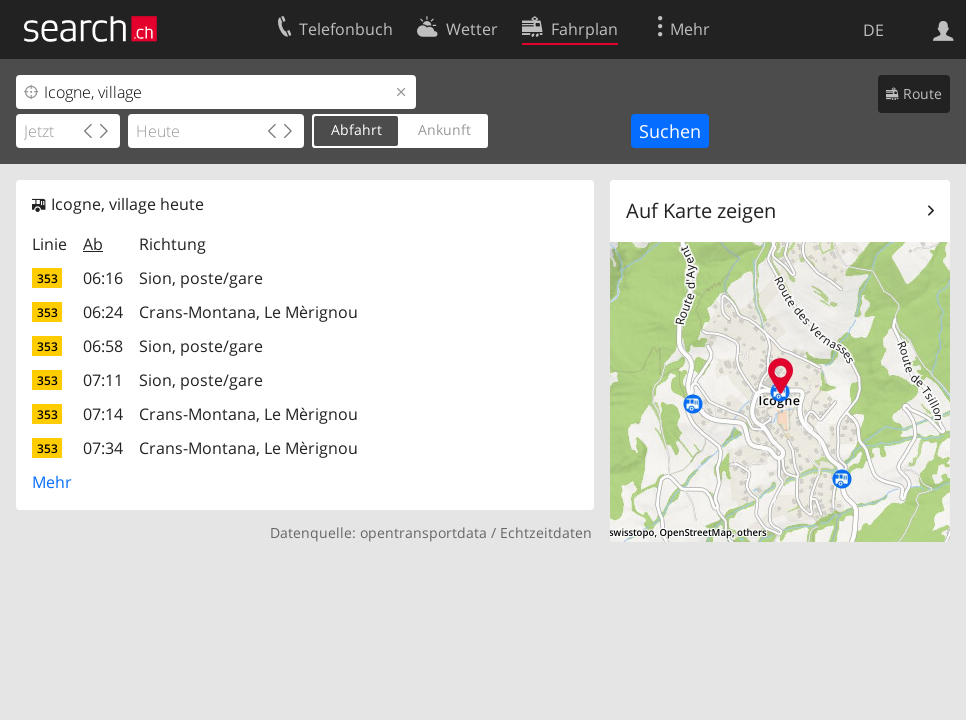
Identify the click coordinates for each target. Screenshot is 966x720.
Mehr (52, 482)
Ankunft (444, 129)
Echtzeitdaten (546, 532)
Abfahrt (356, 129)
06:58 (103, 346)
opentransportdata (423, 532)
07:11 (103, 380)
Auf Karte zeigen (701, 210)
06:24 (103, 312)
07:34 (103, 448)
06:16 (103, 278)
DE (873, 30)
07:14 (103, 414)
